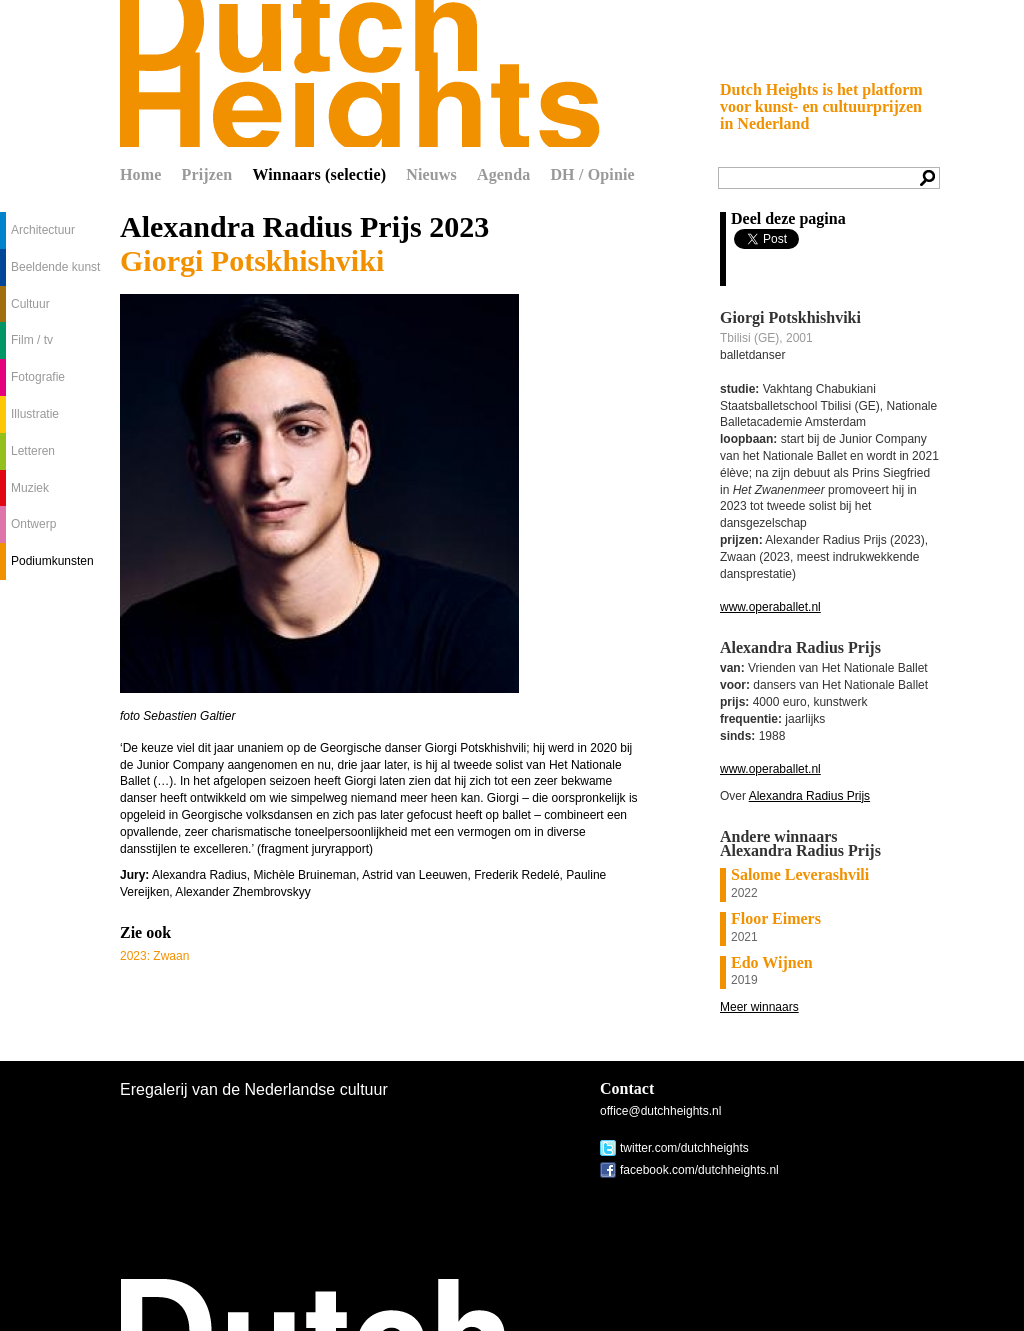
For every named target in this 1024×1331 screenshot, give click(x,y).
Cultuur (30, 304)
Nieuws (431, 174)
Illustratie (35, 414)
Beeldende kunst (55, 267)
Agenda (503, 174)
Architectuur (43, 230)
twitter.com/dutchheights (684, 1148)
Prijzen (207, 174)
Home (141, 174)
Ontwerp (33, 524)
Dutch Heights (360, 73)
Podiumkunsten (52, 561)
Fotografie (38, 377)
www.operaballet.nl (770, 607)
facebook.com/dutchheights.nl (699, 1170)
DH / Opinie (592, 174)
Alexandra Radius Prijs (809, 796)
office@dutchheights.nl (660, 1111)
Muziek (30, 488)
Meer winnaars (759, 1007)
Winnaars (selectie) (319, 174)
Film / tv (32, 340)
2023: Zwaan (154, 956)
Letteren (33, 451)
